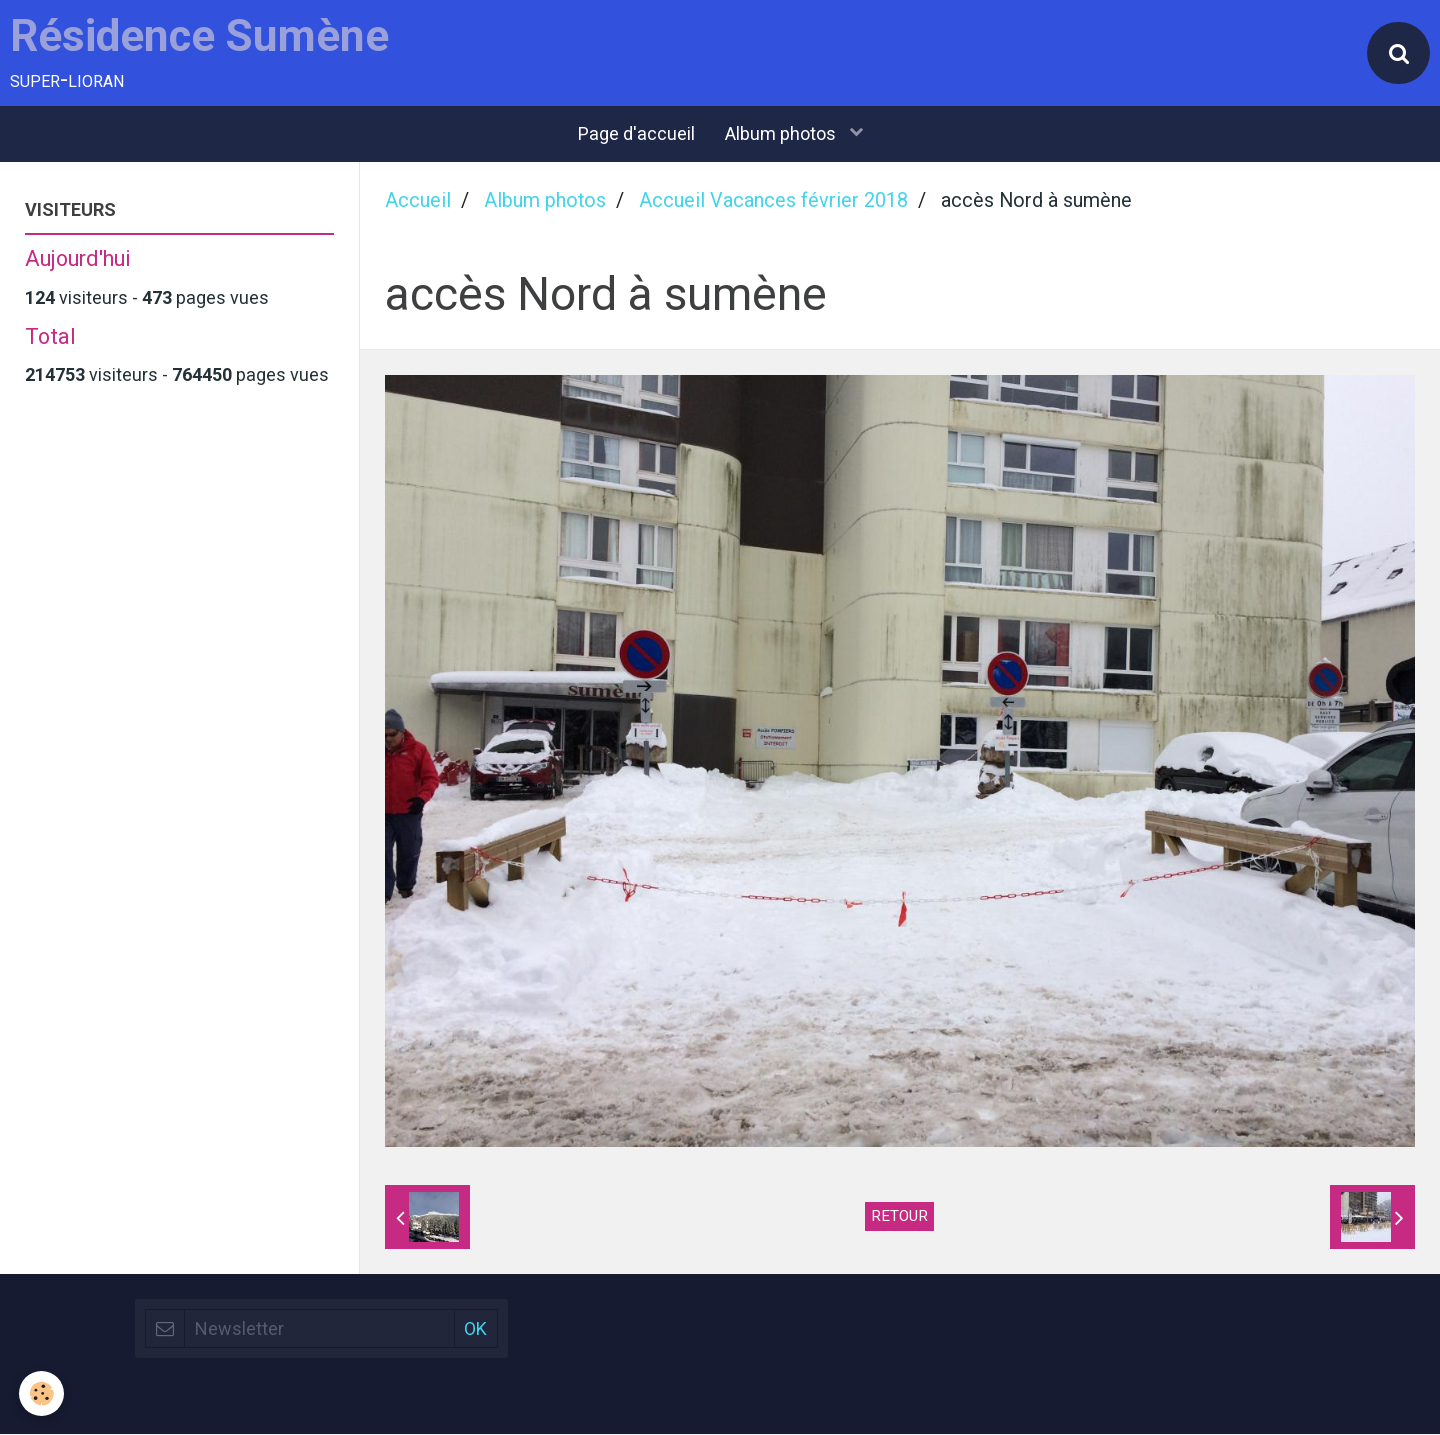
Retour (899, 1217)
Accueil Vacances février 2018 (773, 202)
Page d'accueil (636, 135)
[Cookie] (42, 1393)
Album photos (782, 135)
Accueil (418, 202)
